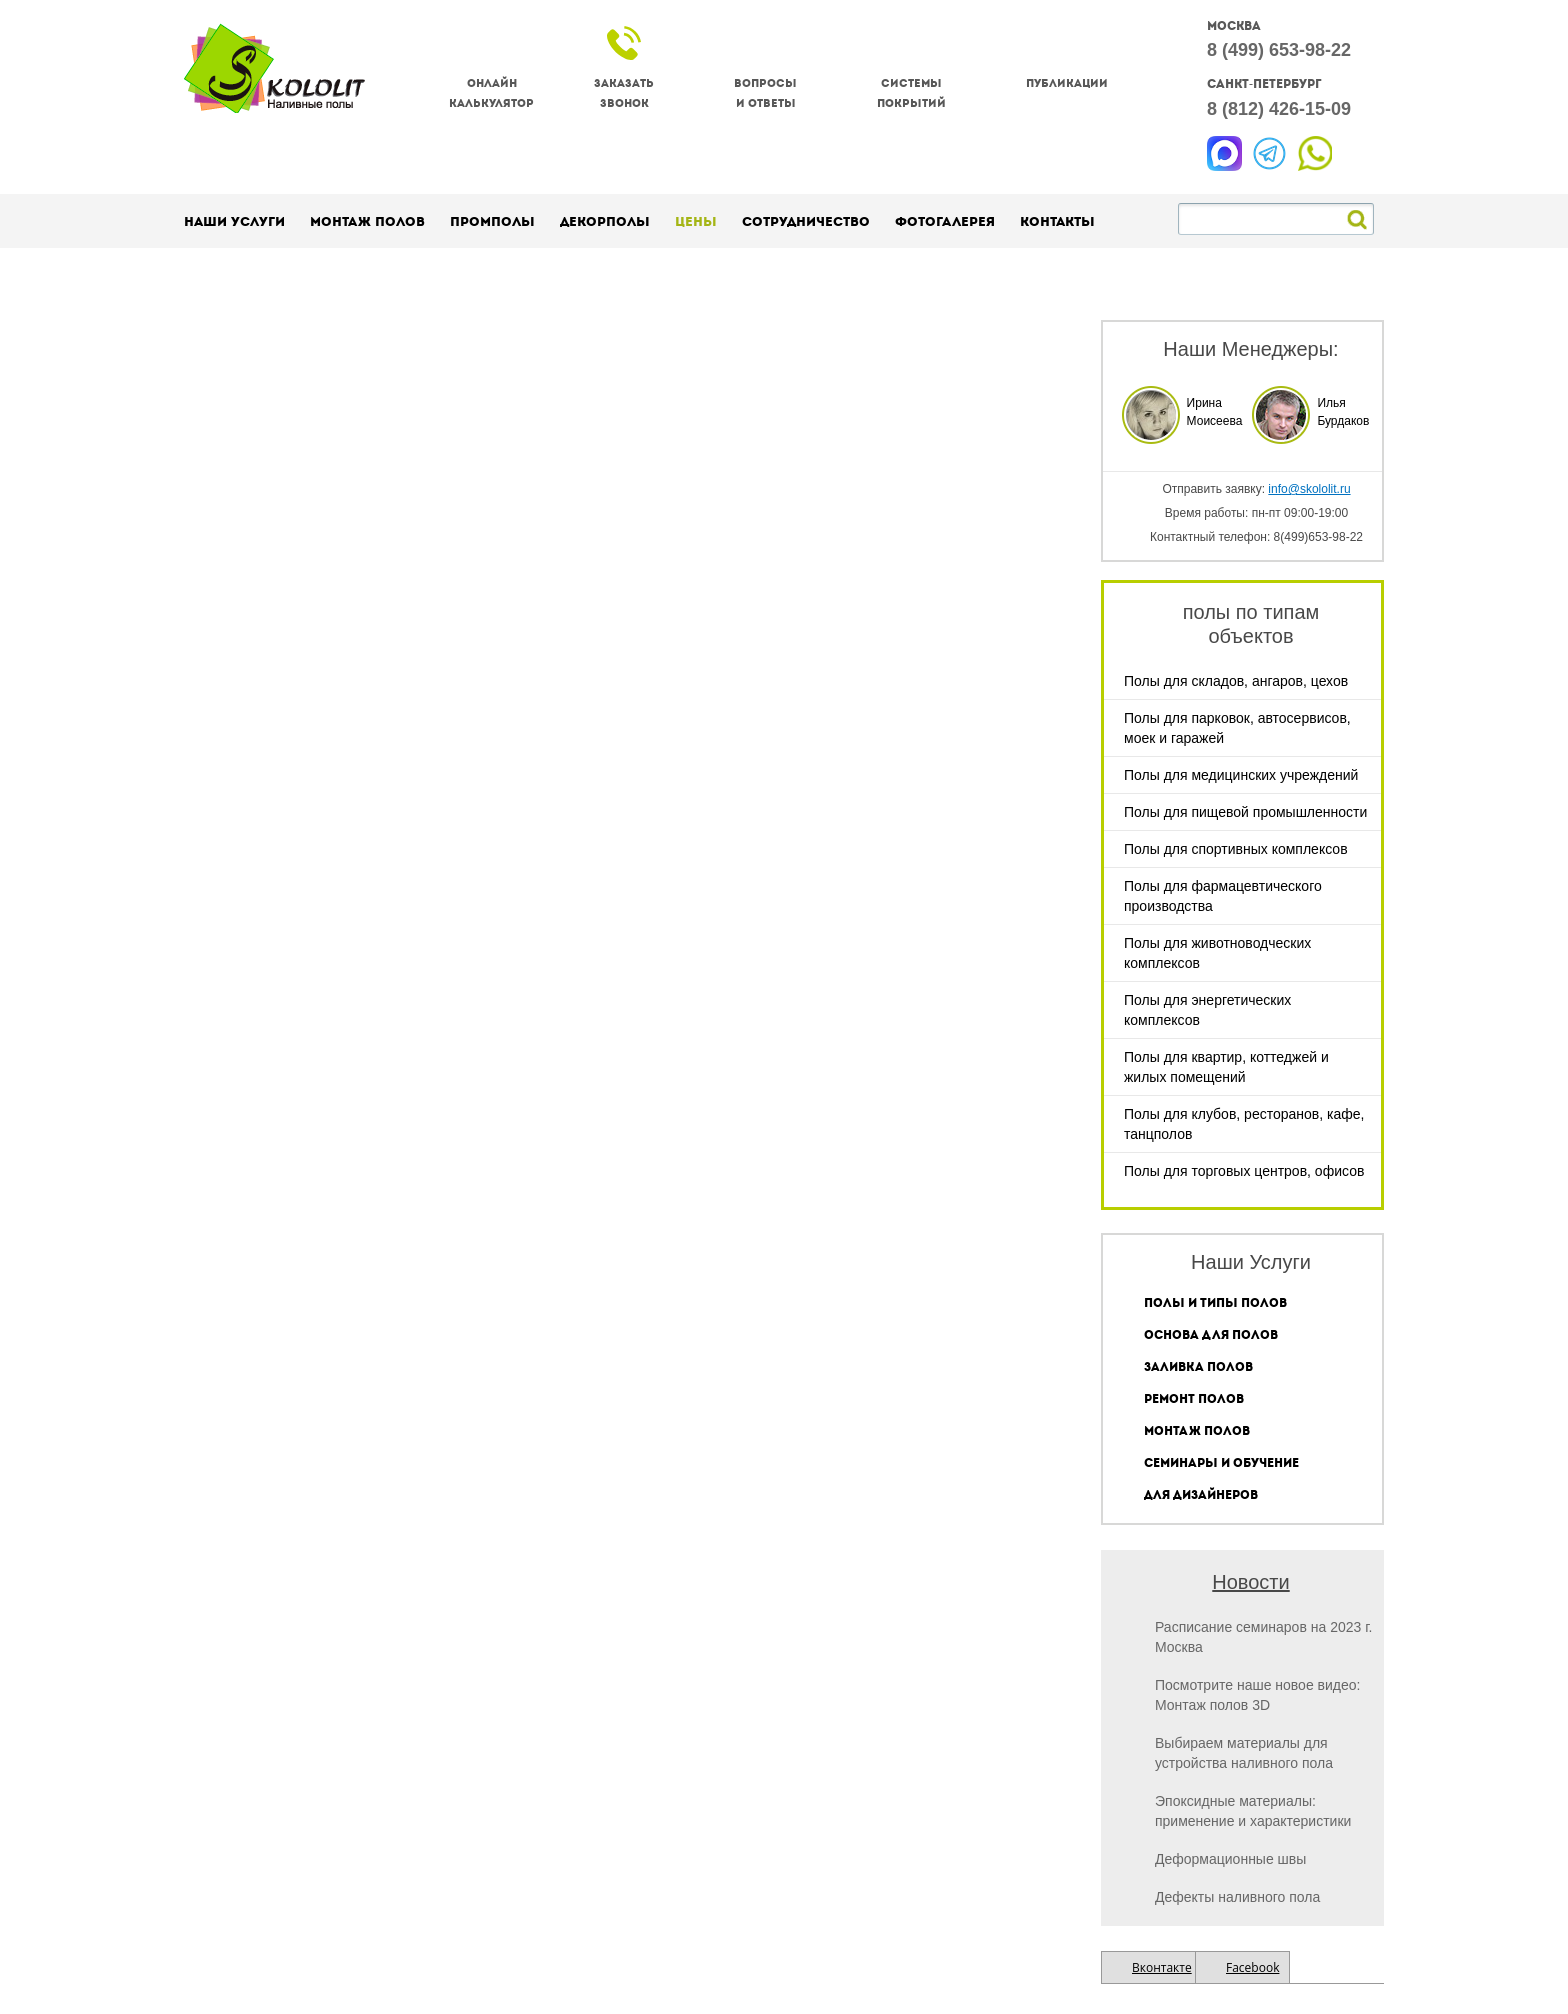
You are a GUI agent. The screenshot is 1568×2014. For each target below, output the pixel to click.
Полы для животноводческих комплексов (1217, 953)
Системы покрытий (911, 93)
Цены (696, 221)
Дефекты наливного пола (1237, 1897)
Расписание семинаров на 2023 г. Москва (1263, 1637)
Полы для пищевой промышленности (1245, 812)
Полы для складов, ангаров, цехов (1236, 681)
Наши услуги (234, 221)
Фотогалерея (945, 221)
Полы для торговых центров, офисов (1244, 1171)
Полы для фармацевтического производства (1223, 896)
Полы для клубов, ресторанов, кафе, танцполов (1244, 1124)
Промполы (492, 221)
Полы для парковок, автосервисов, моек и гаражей (1237, 728)
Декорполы (605, 221)
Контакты (1057, 221)
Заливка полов (1198, 1367)
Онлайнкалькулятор (491, 93)
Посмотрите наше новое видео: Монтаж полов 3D (1257, 1695)
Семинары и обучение (1221, 1463)
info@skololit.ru (1309, 489)
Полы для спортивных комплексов (1236, 849)
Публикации (1067, 83)
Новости (1250, 1582)
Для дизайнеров (1201, 1495)
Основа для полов (1211, 1335)
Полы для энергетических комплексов (1207, 1010)
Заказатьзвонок (624, 93)
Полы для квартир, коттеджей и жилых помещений (1226, 1067)
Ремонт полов (1194, 1399)
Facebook (1252, 1967)
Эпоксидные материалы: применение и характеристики (1253, 1811)
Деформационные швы (1230, 1859)
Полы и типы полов (1215, 1303)
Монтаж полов (367, 221)
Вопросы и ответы (765, 93)
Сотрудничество (806, 221)
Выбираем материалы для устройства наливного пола (1244, 1753)
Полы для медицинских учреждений (1241, 775)
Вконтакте (1162, 1967)
